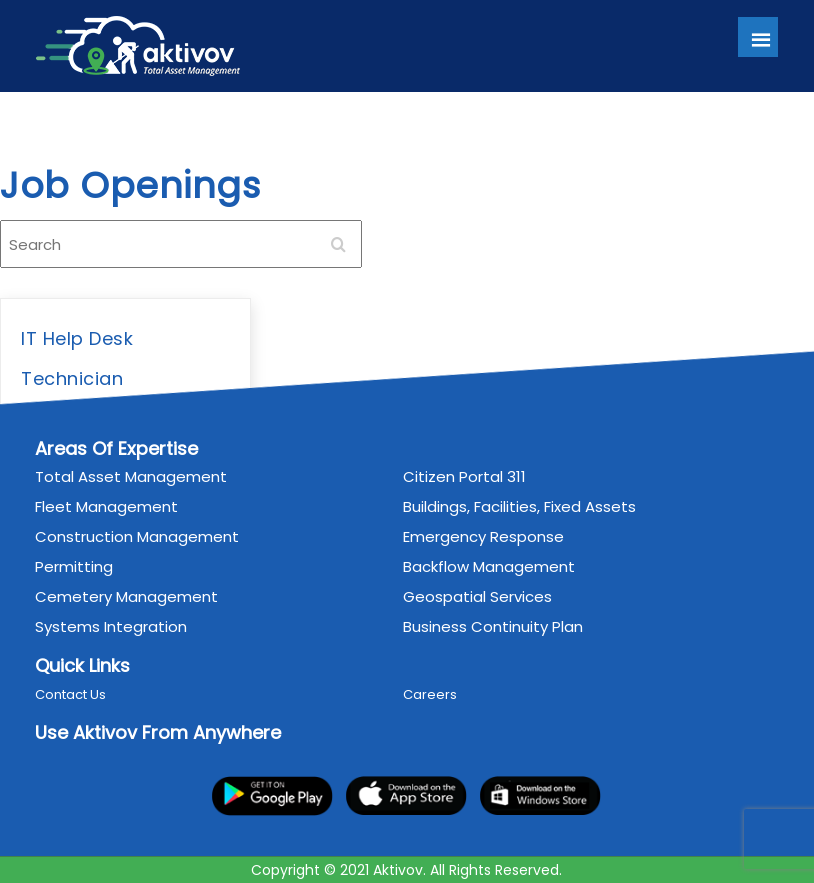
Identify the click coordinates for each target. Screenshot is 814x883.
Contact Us (70, 694)
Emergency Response (484, 536)
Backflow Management (490, 566)
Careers (431, 694)
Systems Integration (111, 626)
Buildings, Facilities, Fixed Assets (520, 506)
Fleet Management (106, 506)
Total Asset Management (131, 476)
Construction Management (137, 536)
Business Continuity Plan (494, 626)
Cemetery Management (126, 596)
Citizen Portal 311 (465, 476)
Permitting (74, 566)
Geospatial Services (478, 596)
